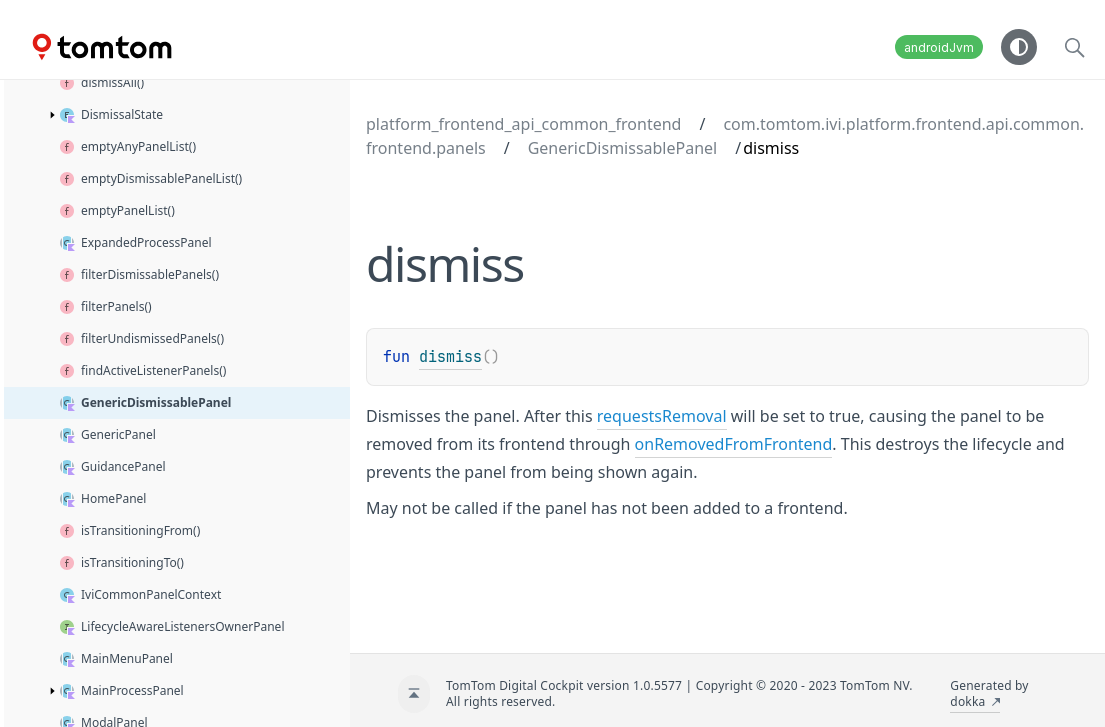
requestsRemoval (662, 416)
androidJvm (939, 47)
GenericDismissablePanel (623, 148)
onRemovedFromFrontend (734, 444)
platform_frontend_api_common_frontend (523, 124)
